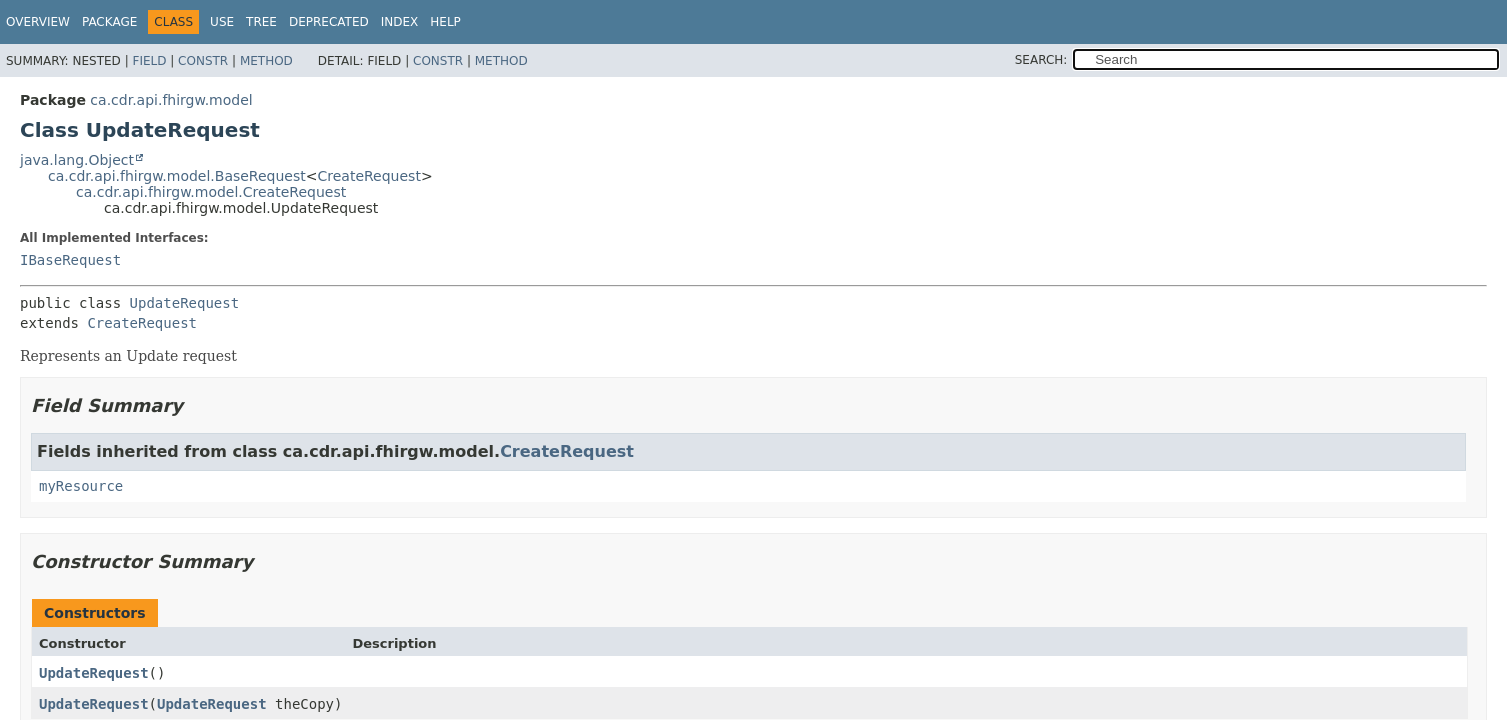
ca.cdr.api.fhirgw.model (171, 100)
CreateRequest (368, 176)
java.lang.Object (77, 160)
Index (400, 22)
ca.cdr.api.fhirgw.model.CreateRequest (211, 192)
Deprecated (329, 22)
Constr (203, 61)
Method (266, 61)
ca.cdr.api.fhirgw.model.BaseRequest (177, 176)
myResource (81, 486)
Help (445, 22)
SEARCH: (1041, 60)
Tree (261, 22)
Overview (38, 22)
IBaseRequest (70, 260)
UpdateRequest (185, 303)
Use (222, 22)
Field (149, 61)
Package (109, 22)
